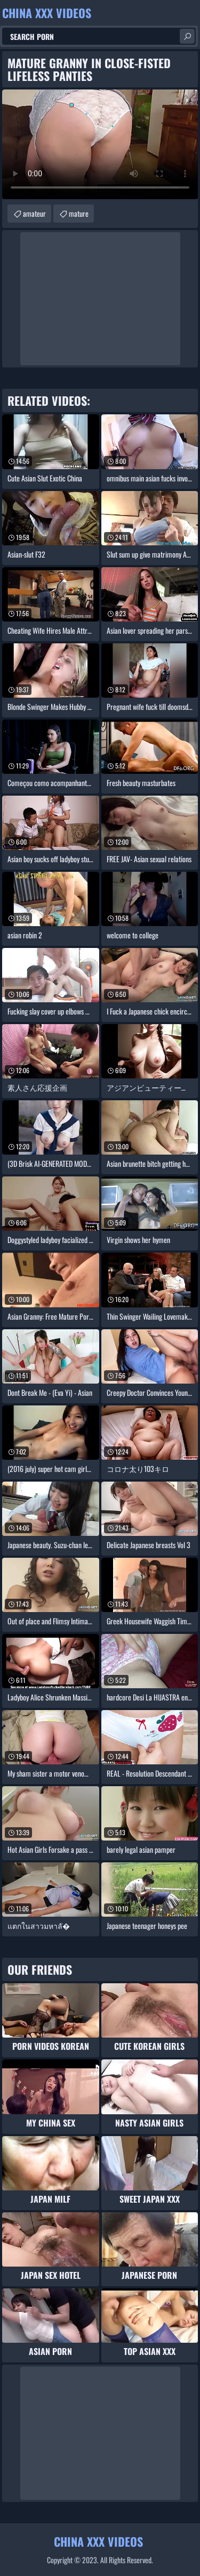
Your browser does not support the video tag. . (100, 144)
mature (79, 213)
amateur (34, 213)
